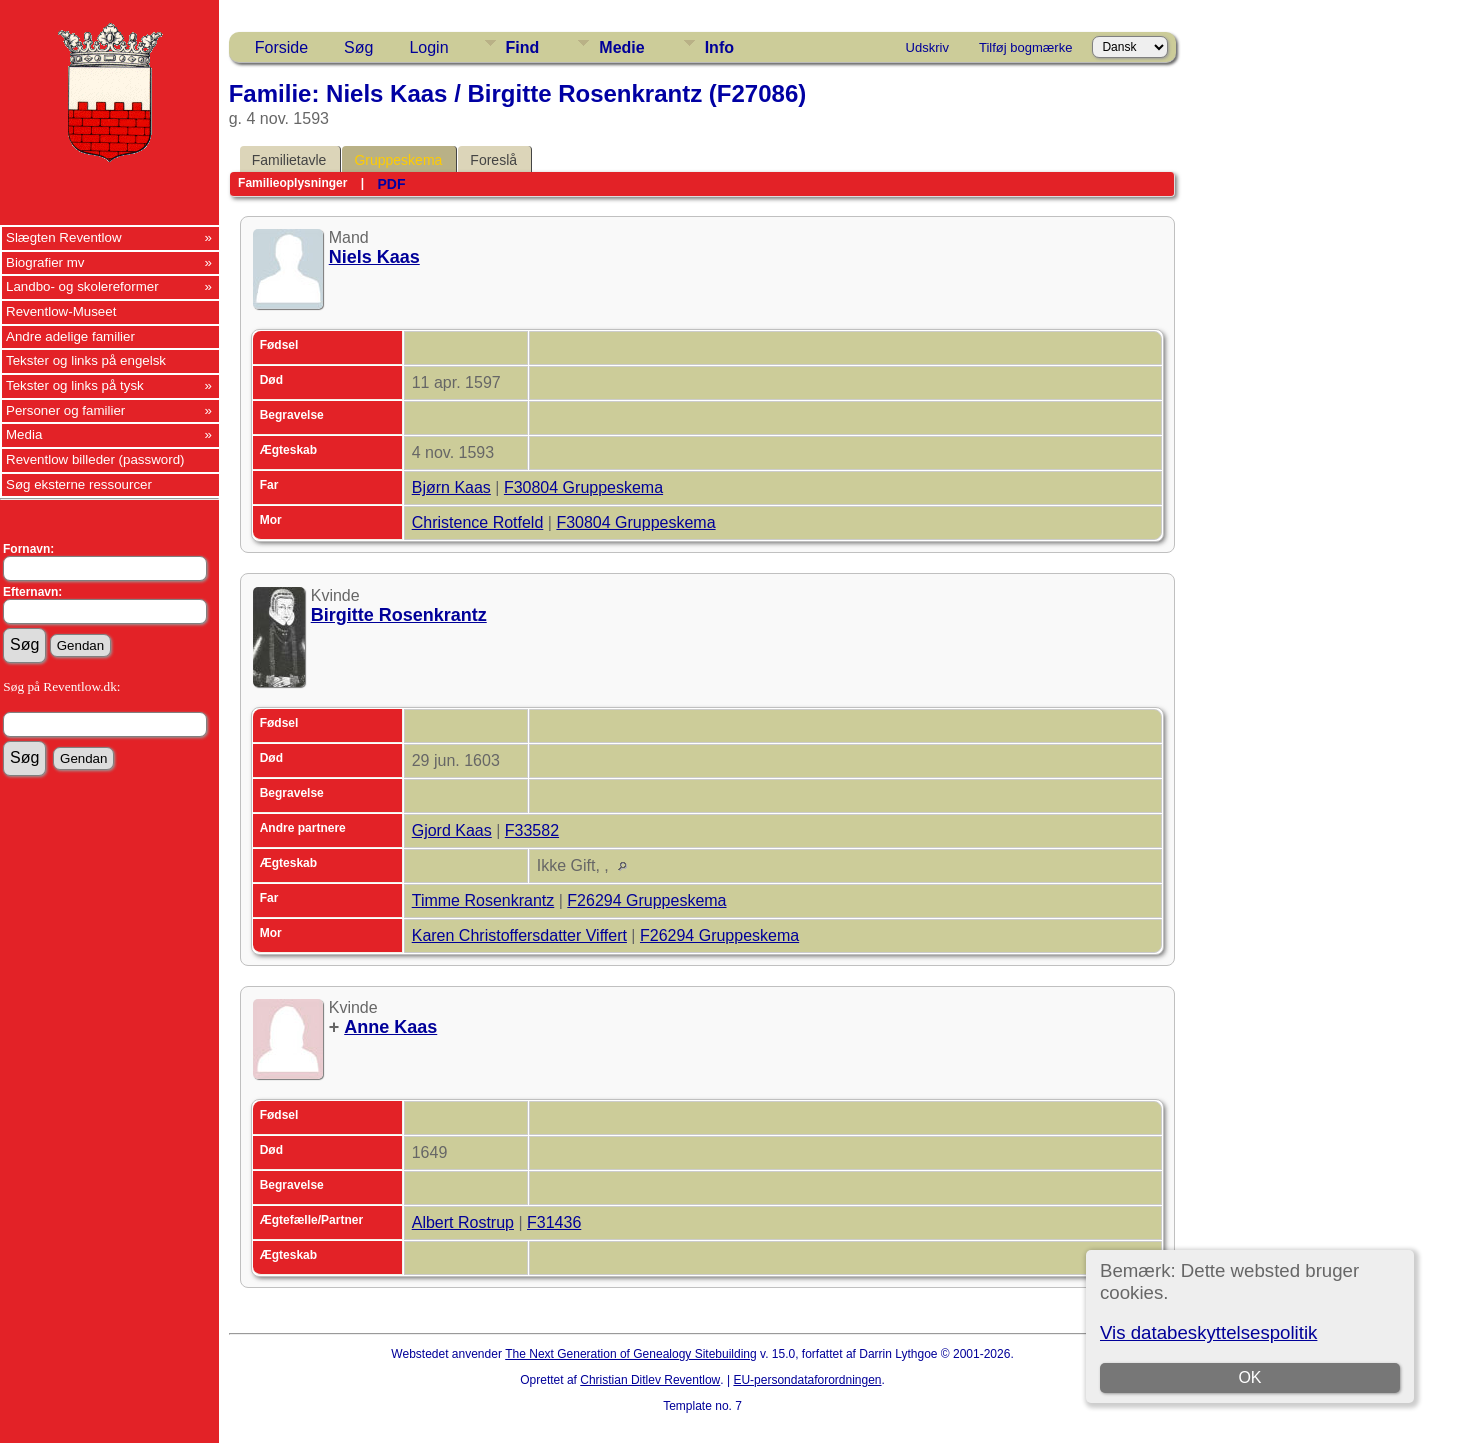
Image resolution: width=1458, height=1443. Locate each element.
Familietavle (289, 160)
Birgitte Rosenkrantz (399, 615)
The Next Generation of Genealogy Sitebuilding (631, 1354)
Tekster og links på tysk (75, 385)
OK (1250, 1377)
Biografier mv (45, 262)
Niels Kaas (374, 257)
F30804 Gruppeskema (583, 487)
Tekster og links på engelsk (86, 360)
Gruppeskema (398, 160)
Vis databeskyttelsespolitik (1208, 1332)
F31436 (554, 1222)
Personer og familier (65, 410)
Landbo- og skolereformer (82, 286)
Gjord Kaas (452, 830)
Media (24, 434)
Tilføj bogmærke (1025, 47)
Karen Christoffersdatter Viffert (519, 935)
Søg (358, 47)
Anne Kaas (390, 1027)
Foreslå (493, 160)
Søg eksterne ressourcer (79, 484)
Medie (621, 47)
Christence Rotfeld (478, 522)
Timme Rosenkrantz (483, 900)
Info (719, 47)
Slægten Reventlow (64, 237)
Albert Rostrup (463, 1222)
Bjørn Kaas (451, 487)
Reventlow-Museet (61, 311)
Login (428, 47)
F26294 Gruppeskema (646, 900)
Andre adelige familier (70, 336)
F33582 (532, 830)
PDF (391, 184)
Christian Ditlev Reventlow (650, 1380)
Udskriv (927, 47)
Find (523, 47)
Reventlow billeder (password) (95, 459)
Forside (281, 47)
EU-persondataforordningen (807, 1380)
